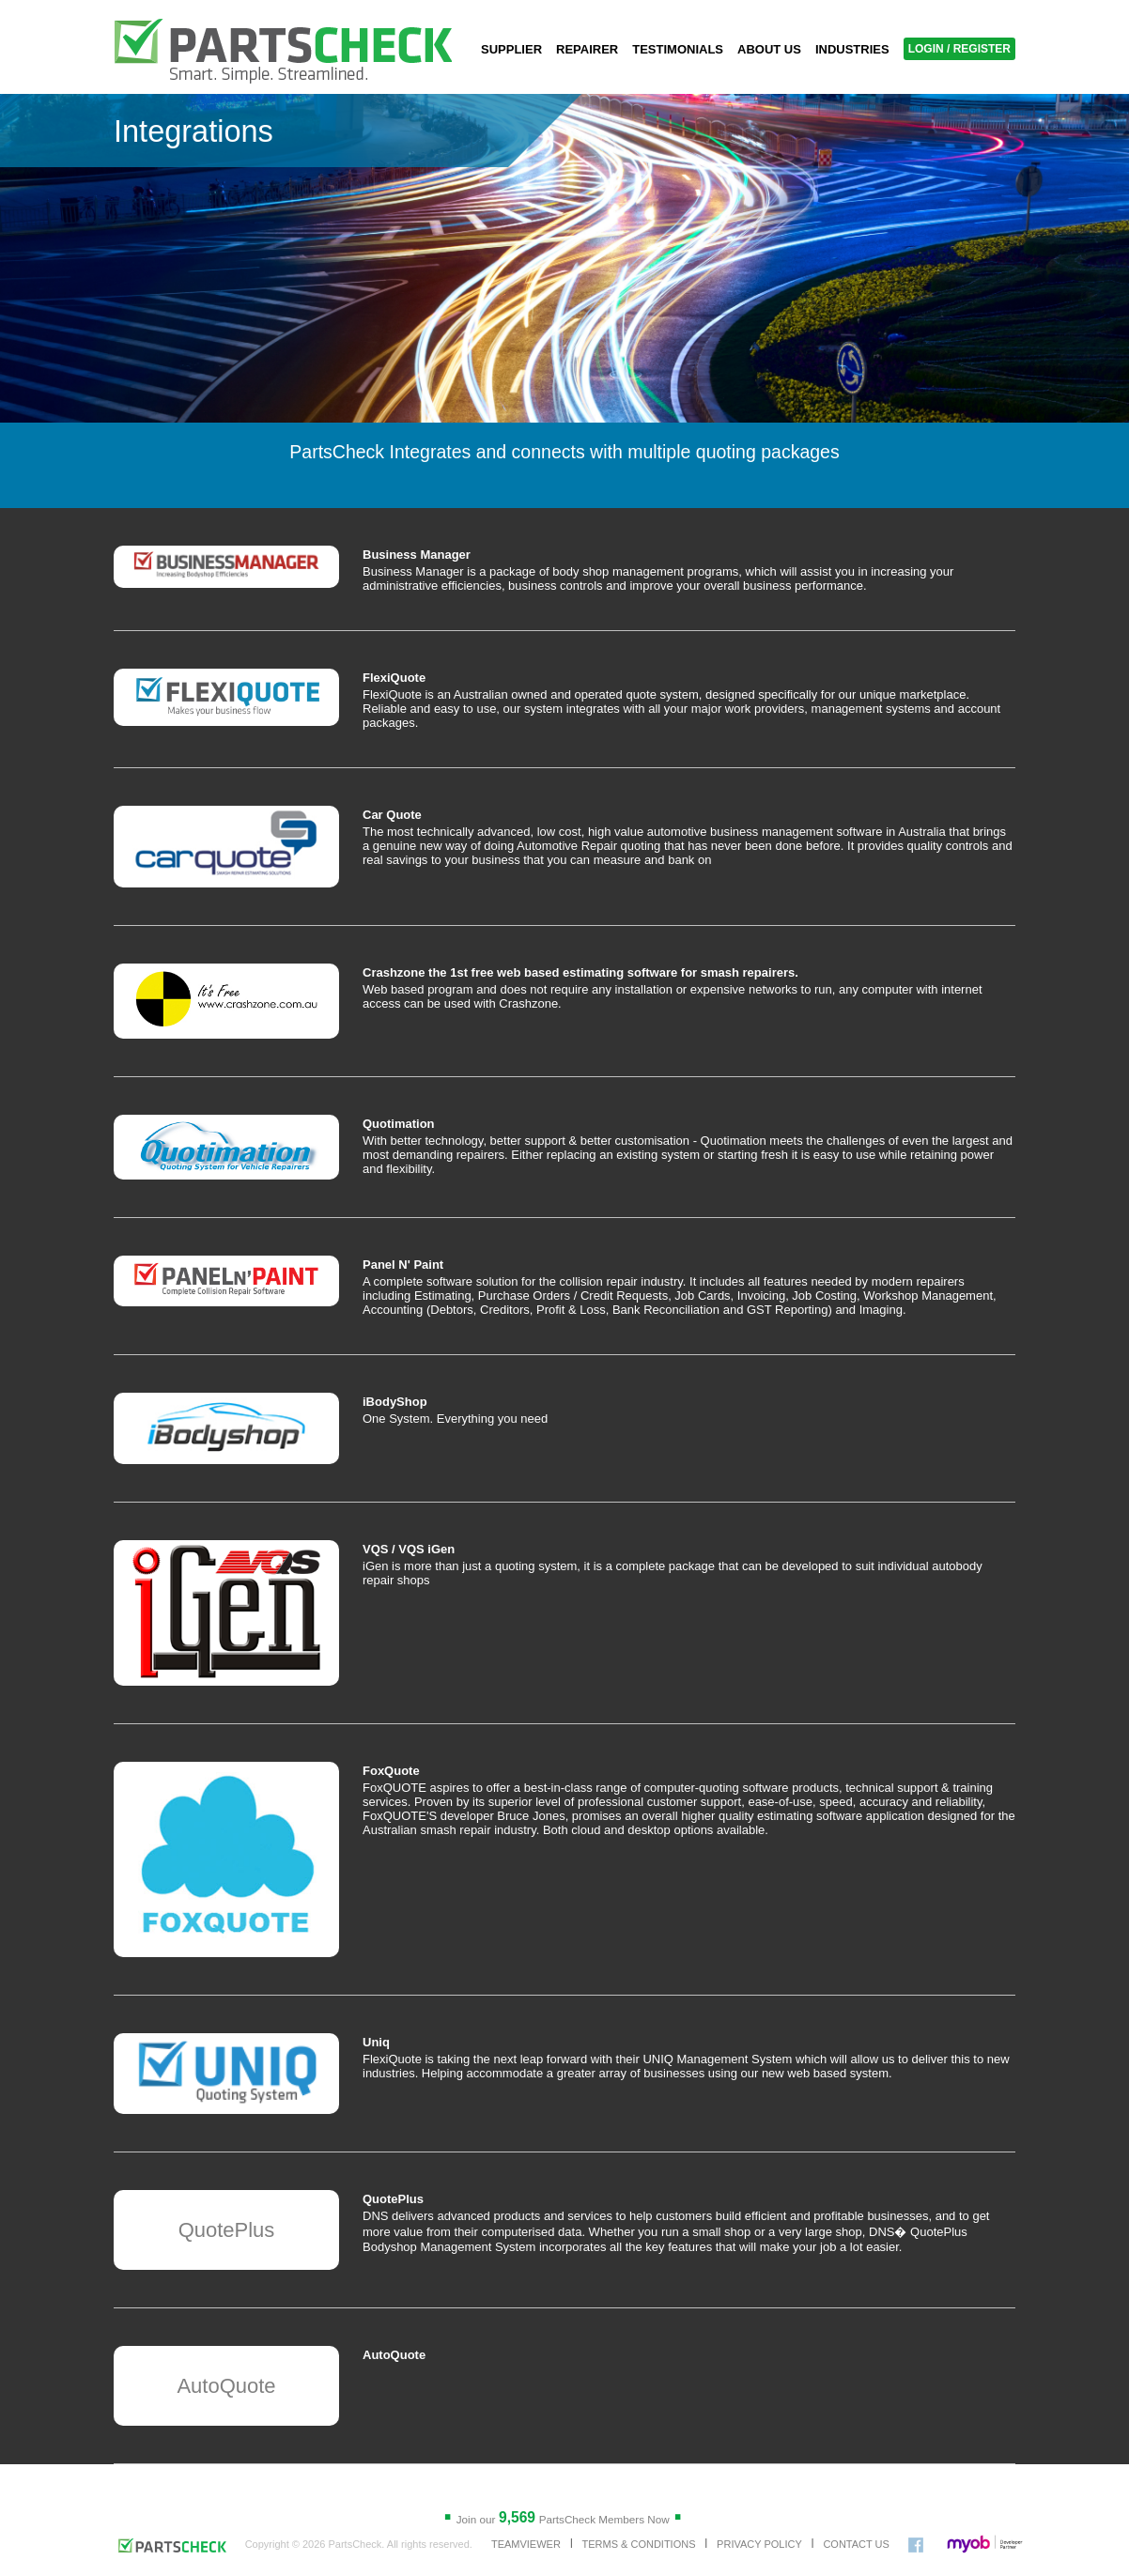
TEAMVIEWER (526, 2544)
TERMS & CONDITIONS (638, 2544)
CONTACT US (856, 2544)
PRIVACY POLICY (759, 2544)
